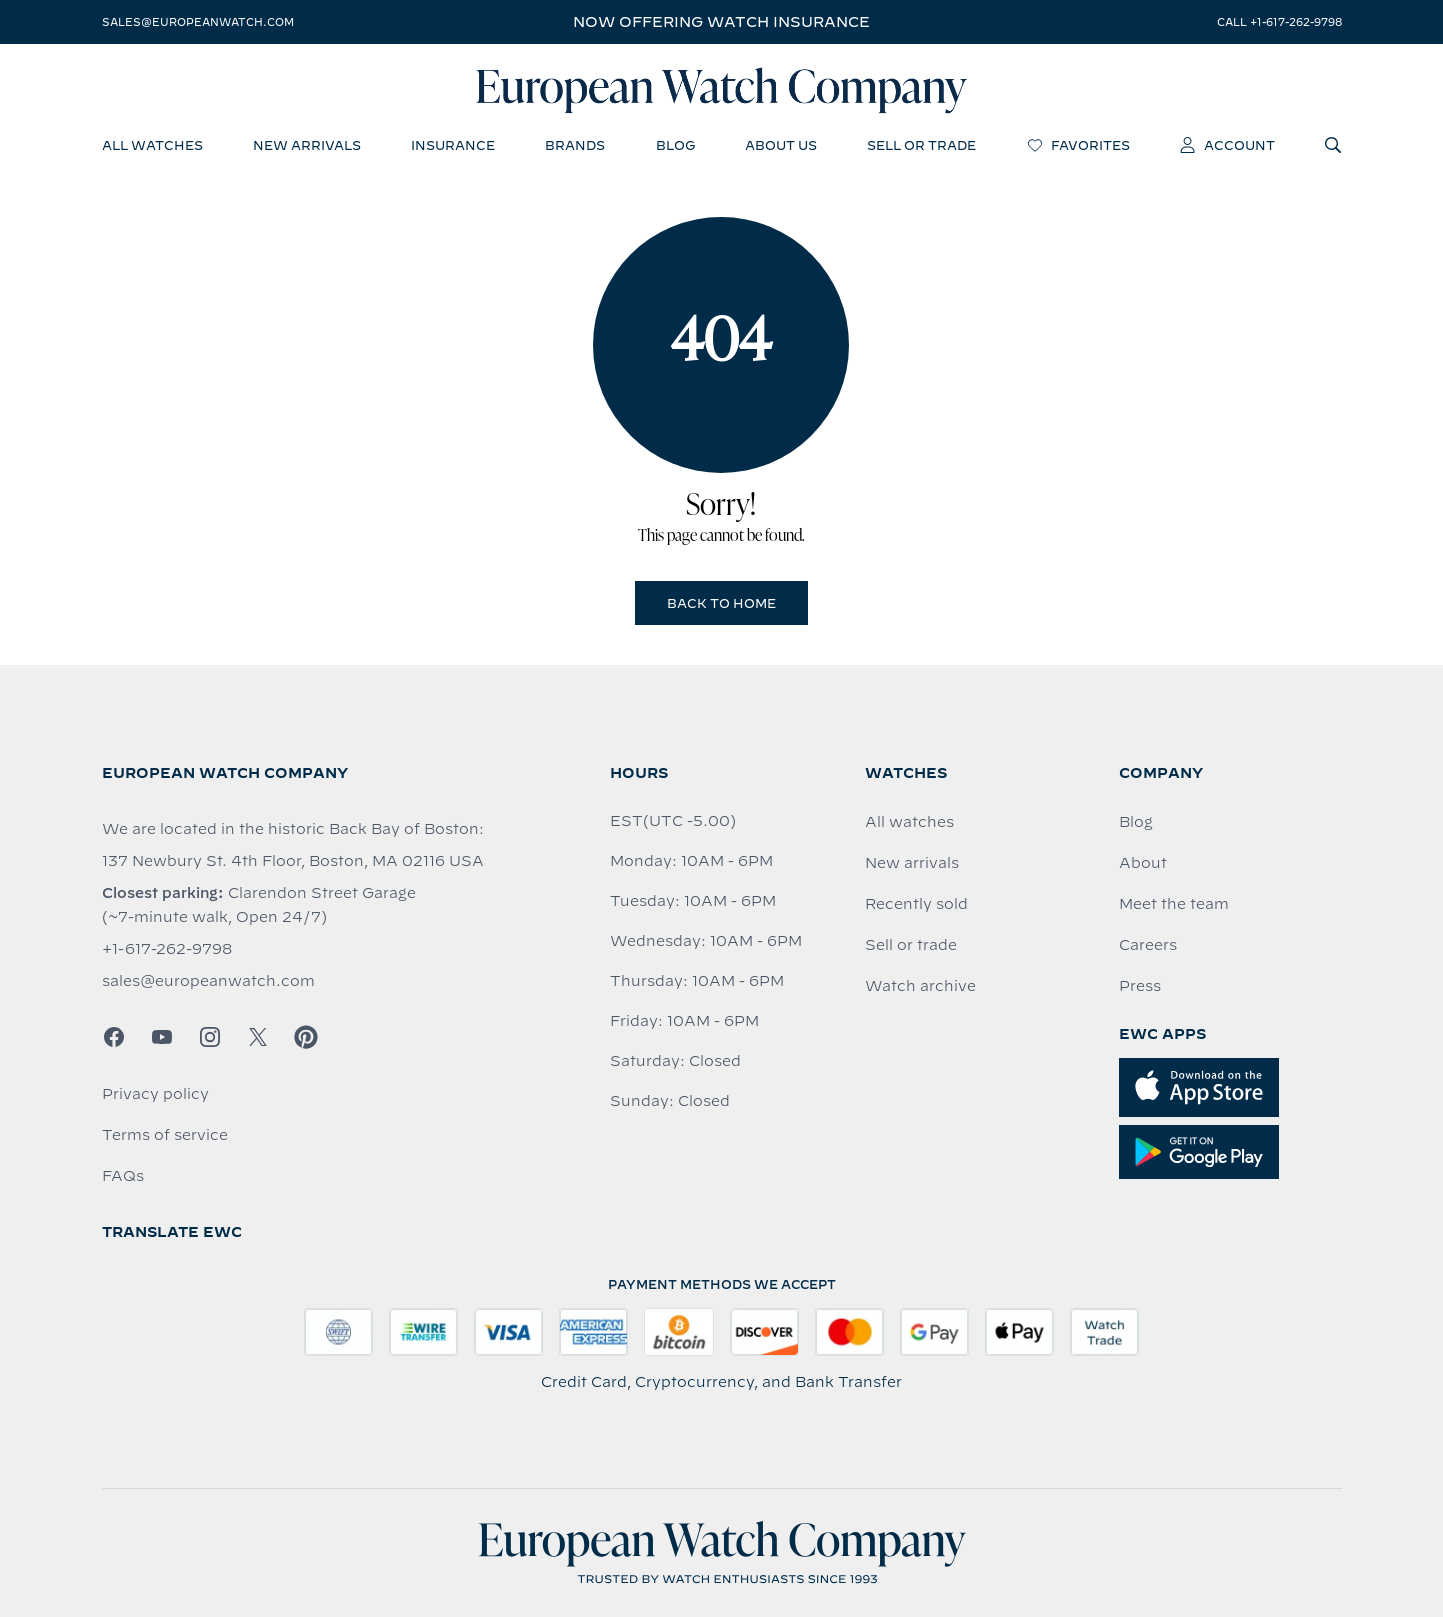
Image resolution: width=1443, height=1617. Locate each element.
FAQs (123, 1176)
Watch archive (920, 986)
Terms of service (165, 1135)
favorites (1078, 145)
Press (1140, 986)
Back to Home (721, 603)
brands (575, 145)
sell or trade (921, 145)
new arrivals (307, 145)
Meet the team (1174, 904)
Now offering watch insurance (721, 22)
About (1143, 863)
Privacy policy (155, 1094)
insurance (453, 145)
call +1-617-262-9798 (1279, 22)
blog (675, 145)
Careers (1148, 945)
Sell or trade (911, 945)
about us (781, 145)
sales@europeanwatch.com (198, 22)
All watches (909, 822)
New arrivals (912, 863)
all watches (152, 145)
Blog (1136, 822)
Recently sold (916, 904)
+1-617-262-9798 (167, 949)
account (1227, 145)
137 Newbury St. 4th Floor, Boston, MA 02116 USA (293, 861)
